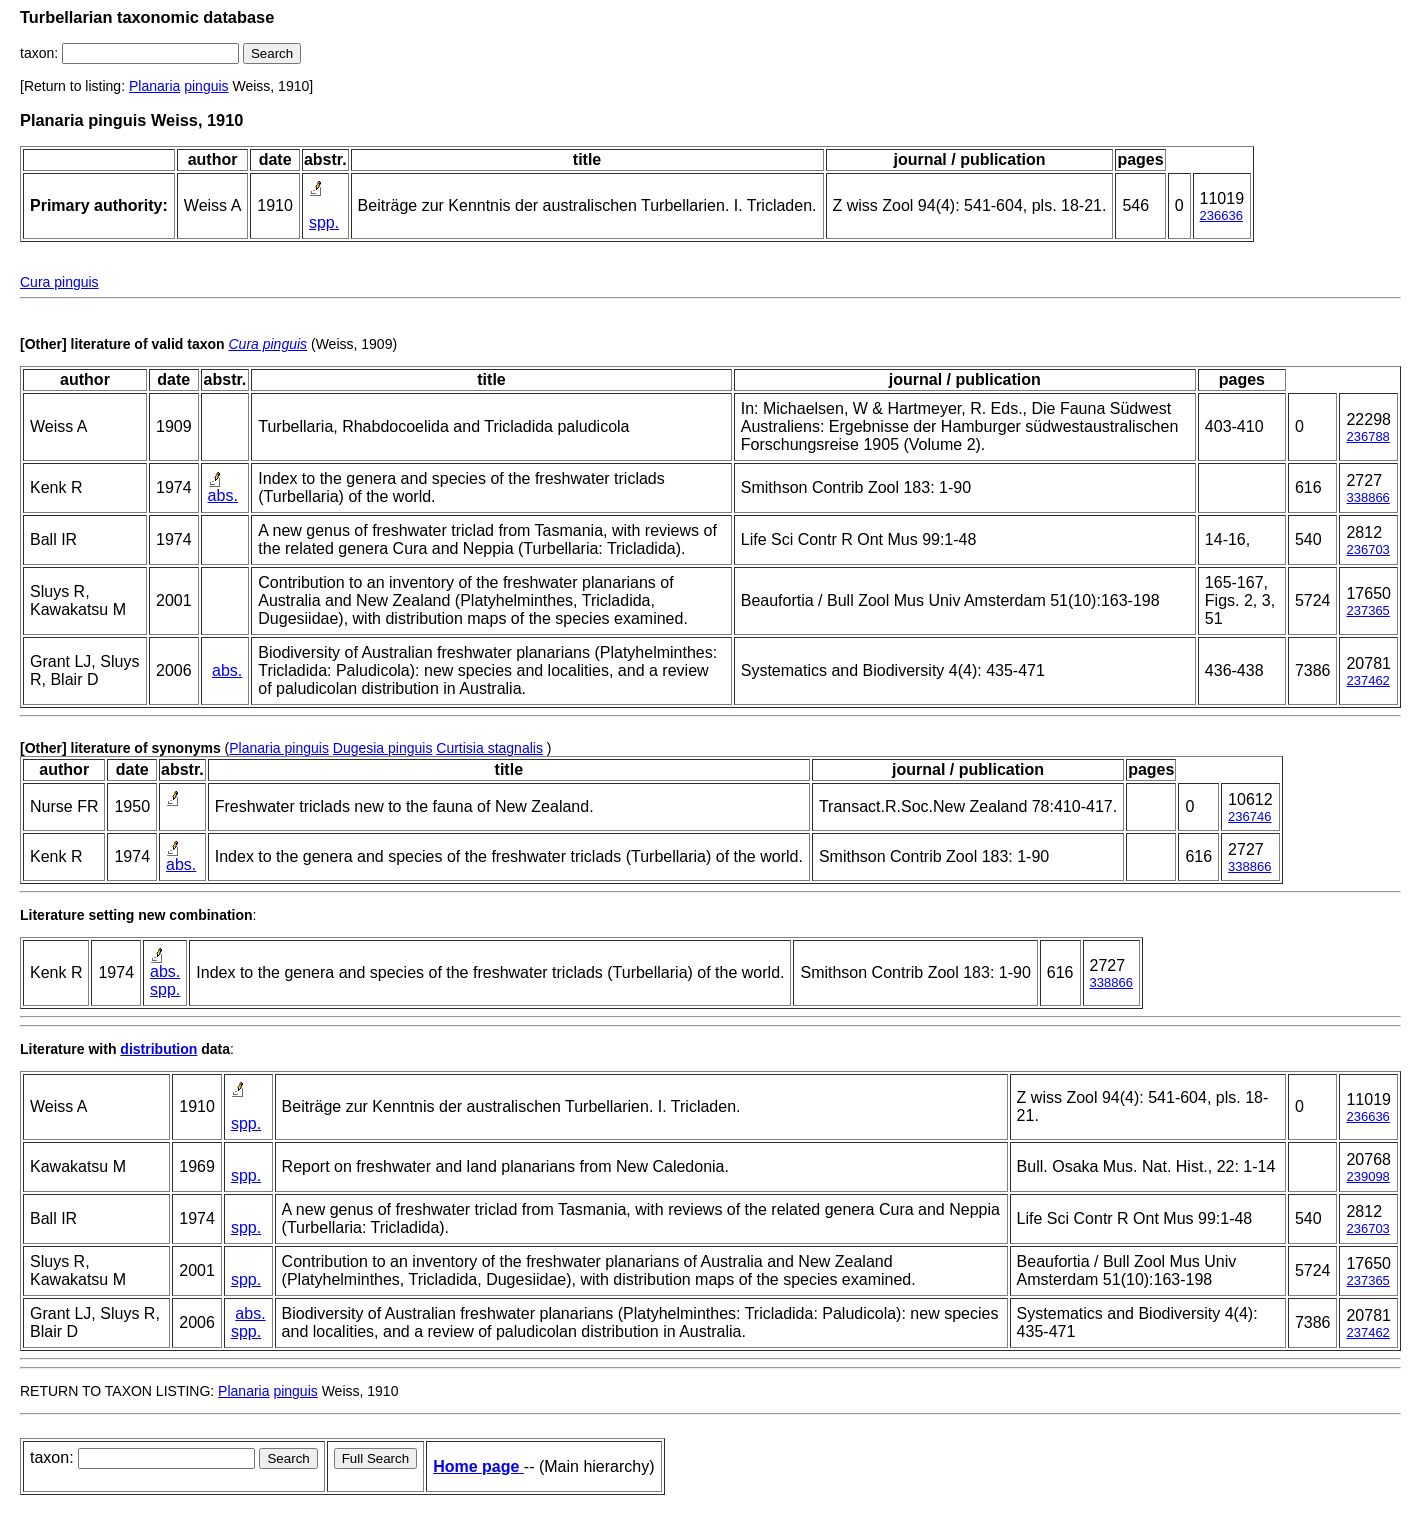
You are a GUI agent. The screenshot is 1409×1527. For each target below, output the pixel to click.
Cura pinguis (59, 282)
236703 (1367, 549)
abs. (223, 495)
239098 (1367, 1176)
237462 (1367, 680)
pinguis (206, 86)
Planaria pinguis (279, 748)
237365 (1367, 610)
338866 (1367, 497)
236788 (1367, 436)
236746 (1249, 816)
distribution (158, 1049)
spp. (324, 222)
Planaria (154, 86)
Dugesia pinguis (383, 748)
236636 (1221, 215)
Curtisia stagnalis (489, 748)
